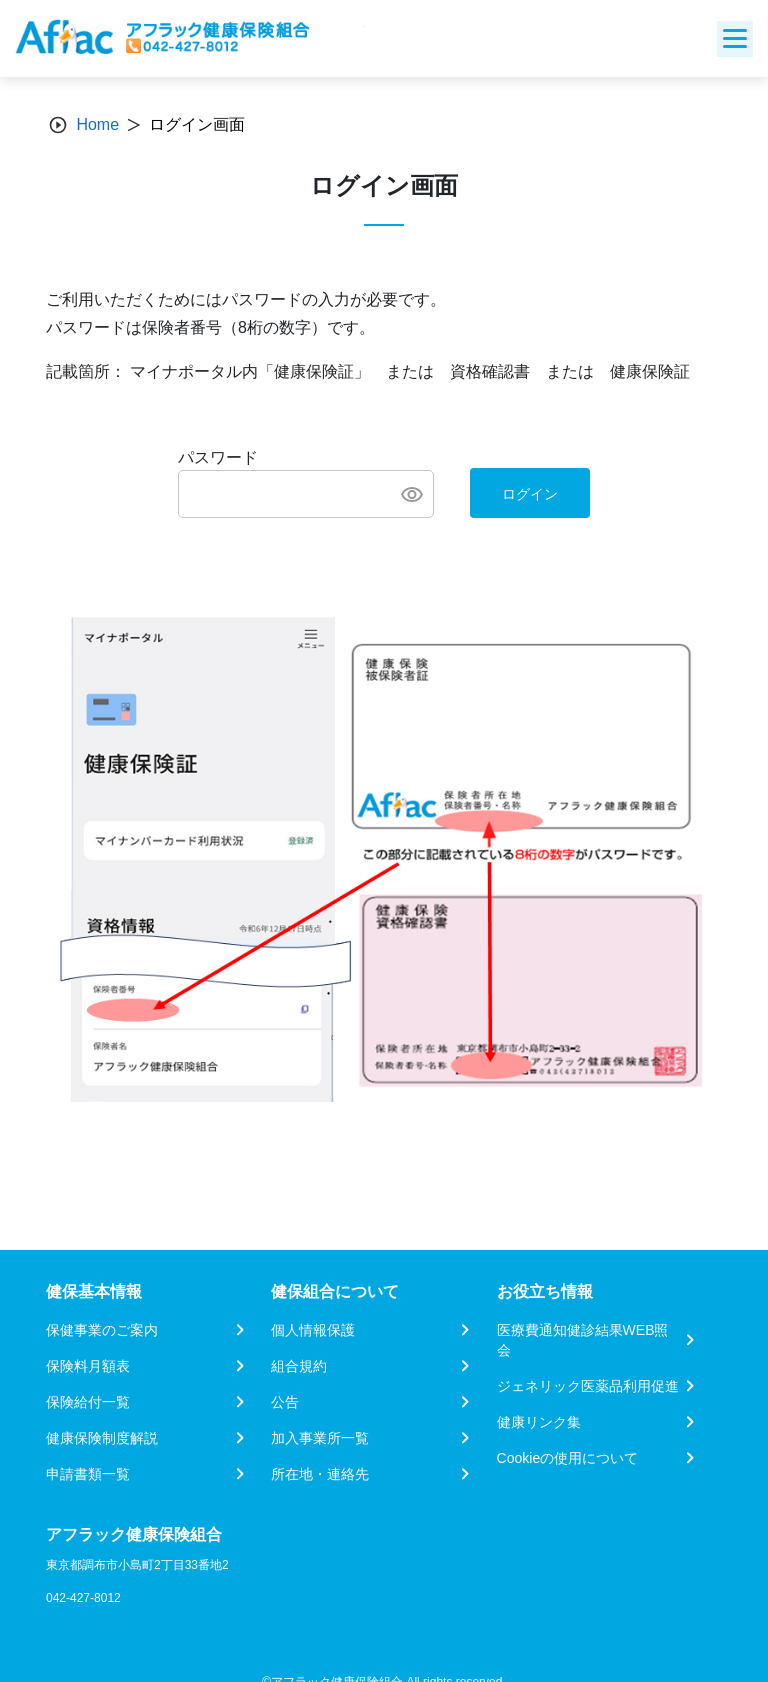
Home (97, 124)
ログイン (530, 494)
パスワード (218, 457)
